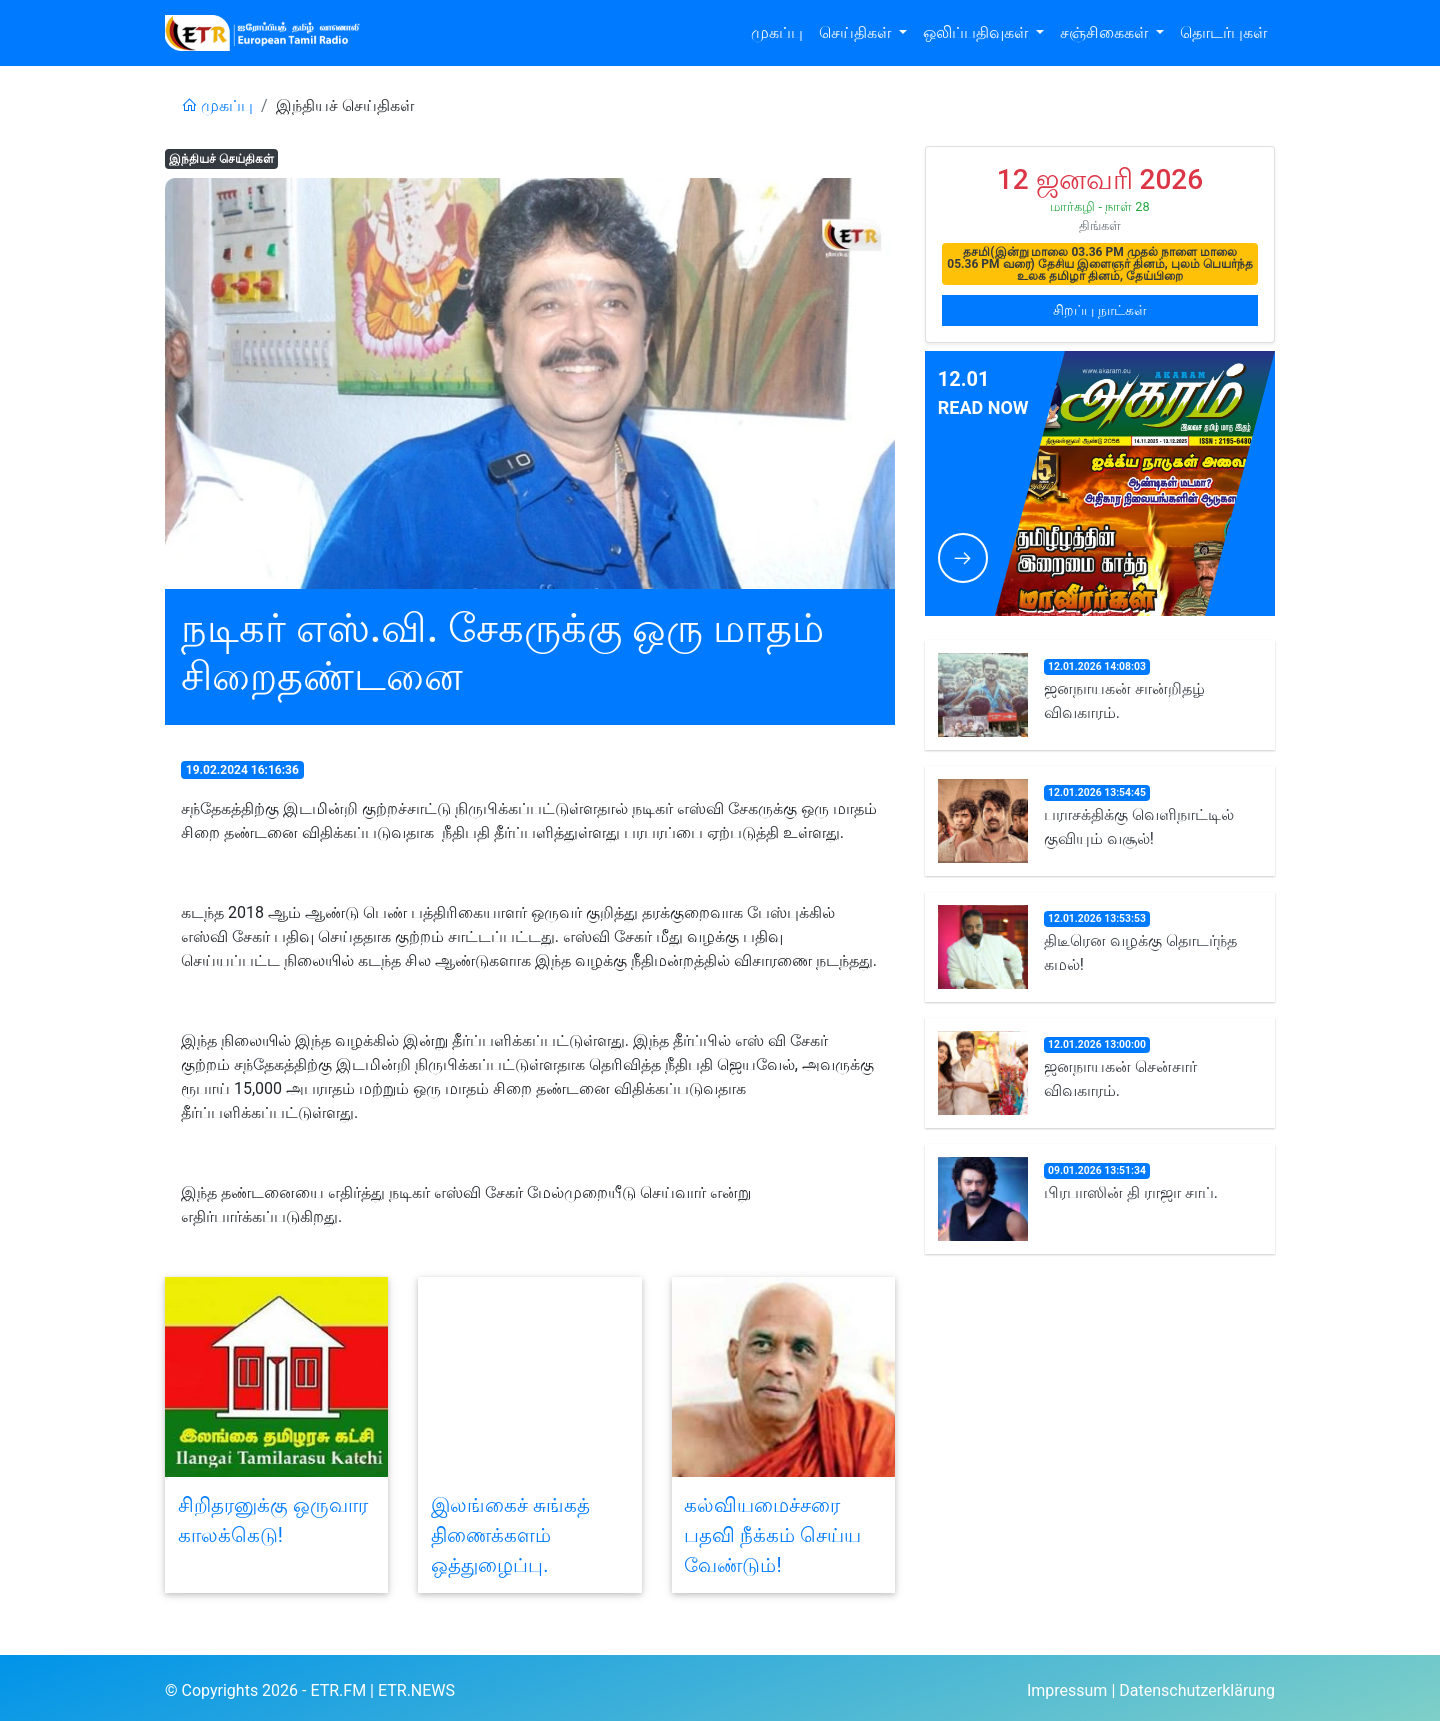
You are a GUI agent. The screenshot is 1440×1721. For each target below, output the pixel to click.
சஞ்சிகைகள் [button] (1106, 32)
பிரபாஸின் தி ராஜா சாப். (1131, 1192)
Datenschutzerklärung (1197, 1690)
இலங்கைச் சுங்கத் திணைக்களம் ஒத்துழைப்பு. (510, 1535)
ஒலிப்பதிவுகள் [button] (977, 32)
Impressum (1067, 1690)
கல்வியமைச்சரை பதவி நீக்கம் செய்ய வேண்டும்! (772, 1535)
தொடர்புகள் (1223, 32)
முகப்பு (777, 32)
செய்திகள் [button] (857, 32)
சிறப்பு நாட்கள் (1099, 310)
